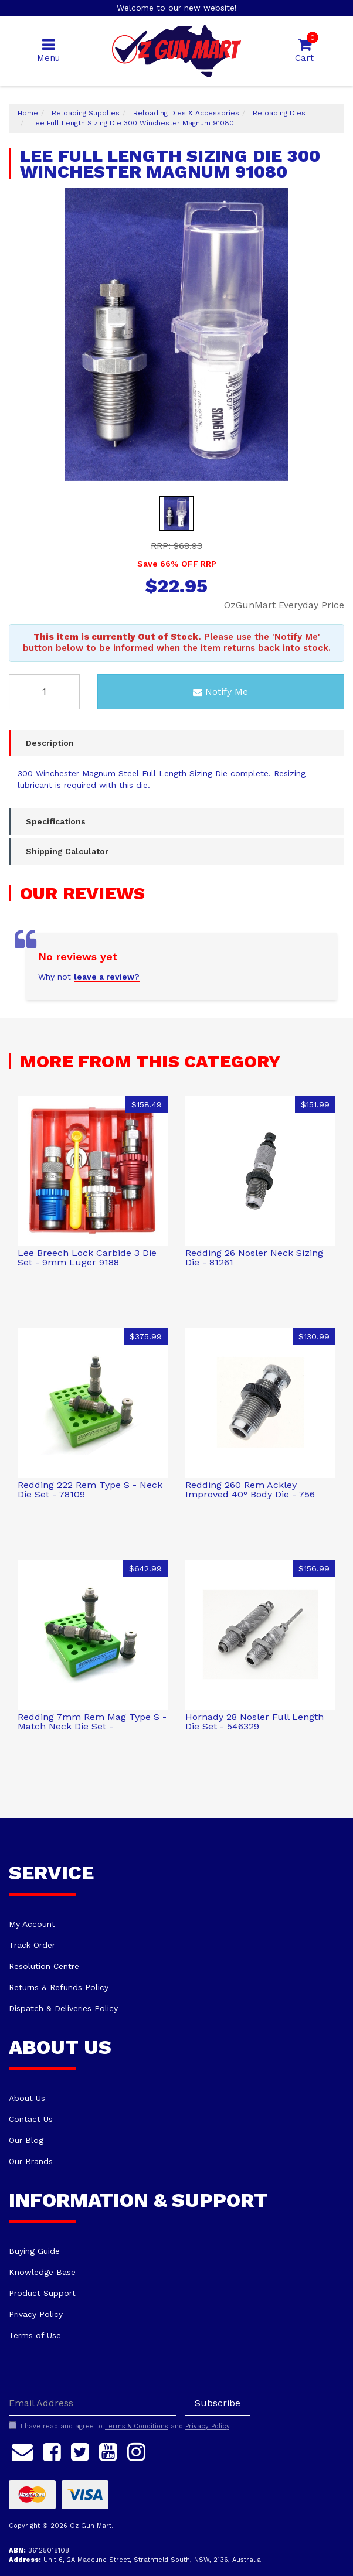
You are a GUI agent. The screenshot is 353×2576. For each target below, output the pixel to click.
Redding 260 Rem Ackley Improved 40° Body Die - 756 (250, 1489)
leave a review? (107, 976)
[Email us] (22, 2450)
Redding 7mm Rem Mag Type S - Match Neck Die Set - (92, 1721)
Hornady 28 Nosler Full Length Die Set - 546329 (254, 1721)
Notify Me (220, 691)
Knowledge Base (42, 2272)
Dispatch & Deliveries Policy (63, 2008)
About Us (27, 2098)
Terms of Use (35, 2335)
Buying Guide (34, 2251)
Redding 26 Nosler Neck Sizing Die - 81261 (254, 1257)
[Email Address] (92, 2403)
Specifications (56, 821)
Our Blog (26, 2140)
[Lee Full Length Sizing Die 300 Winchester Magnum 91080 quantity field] (44, 691)
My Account (32, 1924)
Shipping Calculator (67, 851)
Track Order (32, 1945)
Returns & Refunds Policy (58, 1987)
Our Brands (31, 2161)
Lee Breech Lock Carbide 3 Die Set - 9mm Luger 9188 (87, 1257)
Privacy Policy (36, 2314)
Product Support (42, 2293)
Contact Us (31, 2119)
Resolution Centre (44, 1966)
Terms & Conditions (136, 2426)
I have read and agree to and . (120, 2426)
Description (50, 743)
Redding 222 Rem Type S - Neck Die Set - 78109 (90, 1489)
